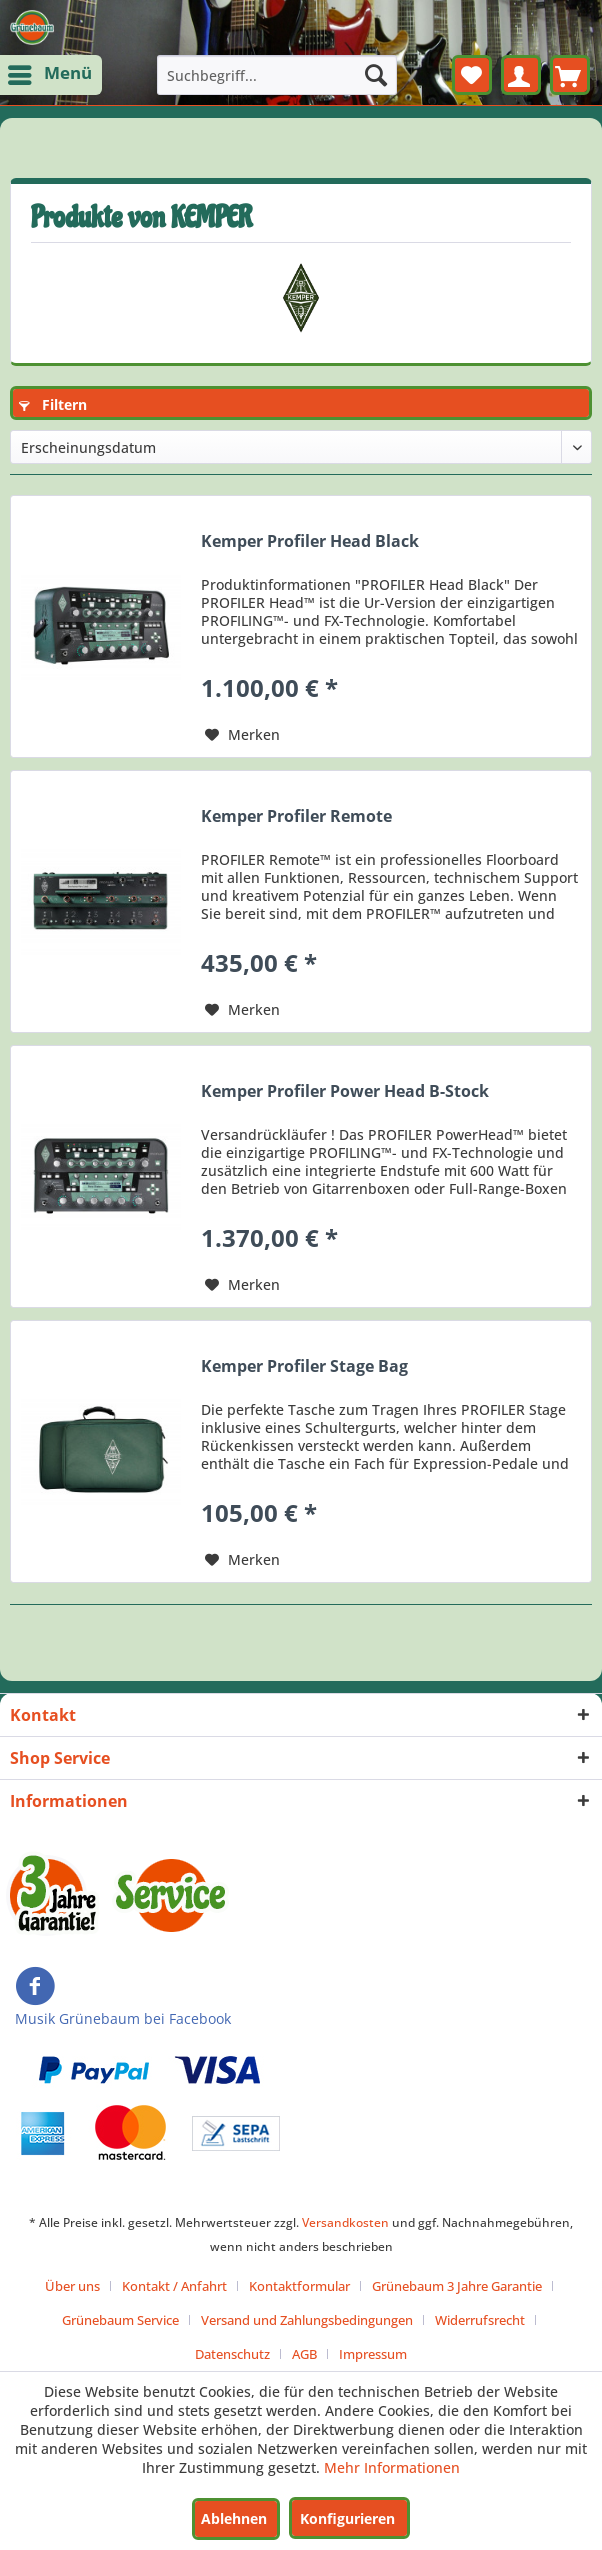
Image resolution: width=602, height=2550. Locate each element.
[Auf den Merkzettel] (242, 735)
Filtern (53, 404)
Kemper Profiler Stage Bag (304, 1366)
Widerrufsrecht (480, 2320)
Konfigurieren (347, 2518)
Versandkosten (345, 2222)
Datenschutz (232, 2354)
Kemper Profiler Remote (296, 816)
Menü (52, 71)
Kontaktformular (299, 2286)
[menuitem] (51, 75)
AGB (304, 2354)
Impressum (373, 2354)
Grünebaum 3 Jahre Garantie (457, 2286)
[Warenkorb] (570, 75)
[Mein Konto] (521, 75)
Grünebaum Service (120, 2320)
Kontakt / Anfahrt (174, 2286)
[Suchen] (376, 75)
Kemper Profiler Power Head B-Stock (345, 1091)
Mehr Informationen (392, 2467)
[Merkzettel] (472, 75)
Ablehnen (234, 2518)
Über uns (72, 2286)
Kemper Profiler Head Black (310, 541)
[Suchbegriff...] (277, 75)
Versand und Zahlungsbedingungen (307, 2320)
